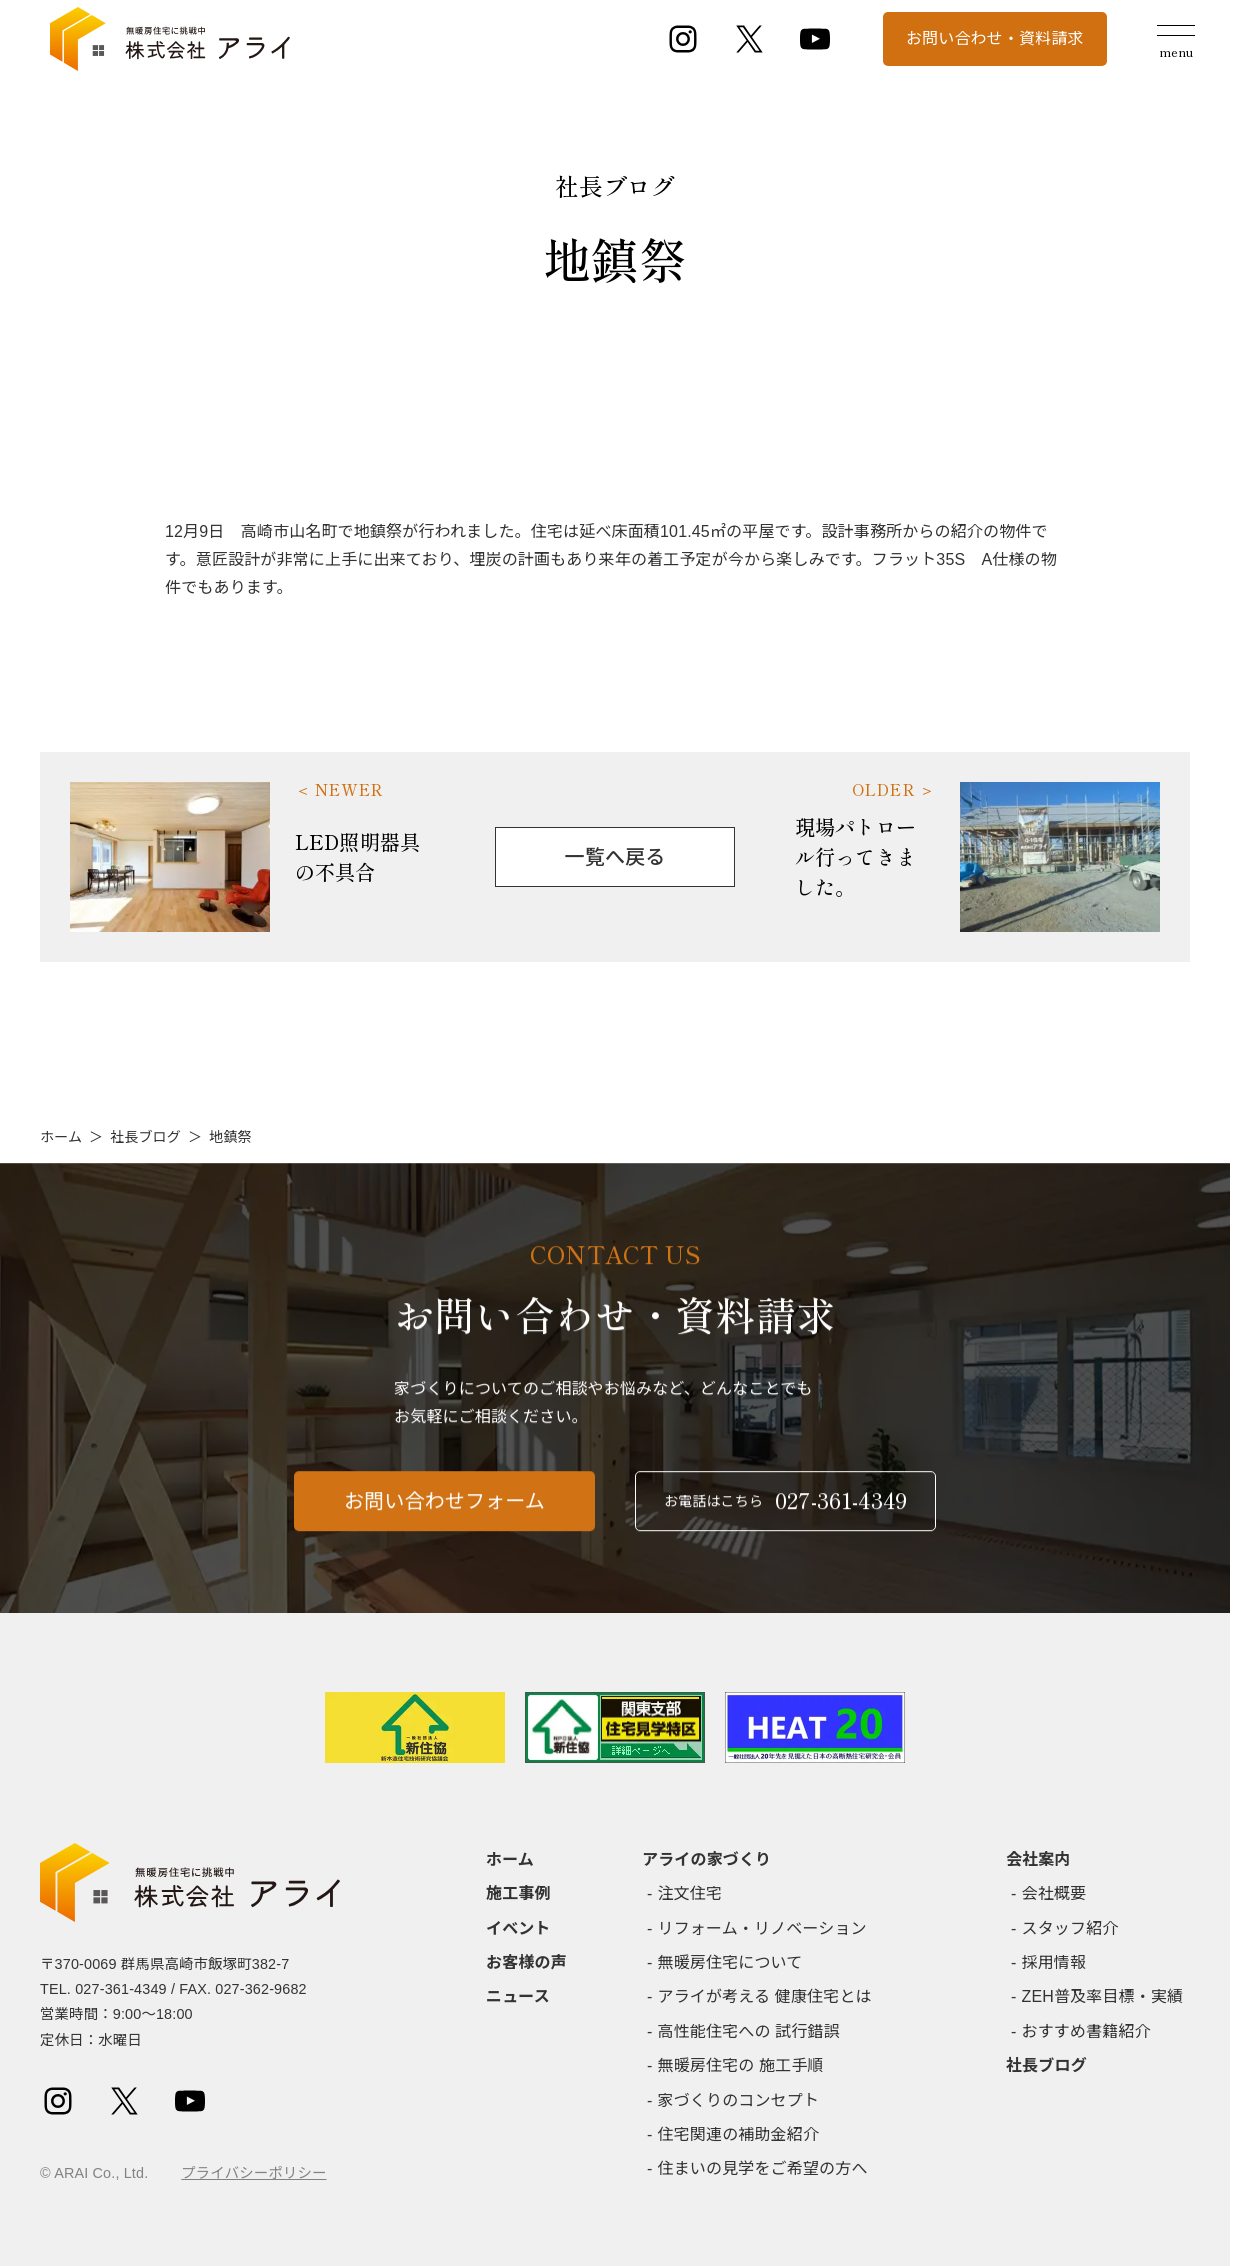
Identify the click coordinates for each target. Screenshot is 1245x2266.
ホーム (61, 1137)
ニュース (518, 1996)
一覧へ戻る (615, 857)
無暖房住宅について (730, 1962)
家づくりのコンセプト (739, 2100)
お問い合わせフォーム (444, 1511)
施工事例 (518, 1893)
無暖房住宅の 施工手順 (741, 2065)
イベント (518, 1928)
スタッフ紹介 (1070, 1928)
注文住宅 (690, 1893)
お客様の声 (526, 1962)
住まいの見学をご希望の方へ (763, 2168)
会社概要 (1054, 1893)
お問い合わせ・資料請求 (995, 38)
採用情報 (1054, 1962)
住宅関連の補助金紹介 (739, 2134)
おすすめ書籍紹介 (1086, 2031)
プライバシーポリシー (253, 2173)
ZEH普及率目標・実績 (1103, 1996)
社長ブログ (145, 1137)
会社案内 (1038, 1859)
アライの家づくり (706, 1859)
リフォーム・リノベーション (762, 1928)
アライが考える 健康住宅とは (765, 1996)
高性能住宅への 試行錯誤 (749, 2031)
